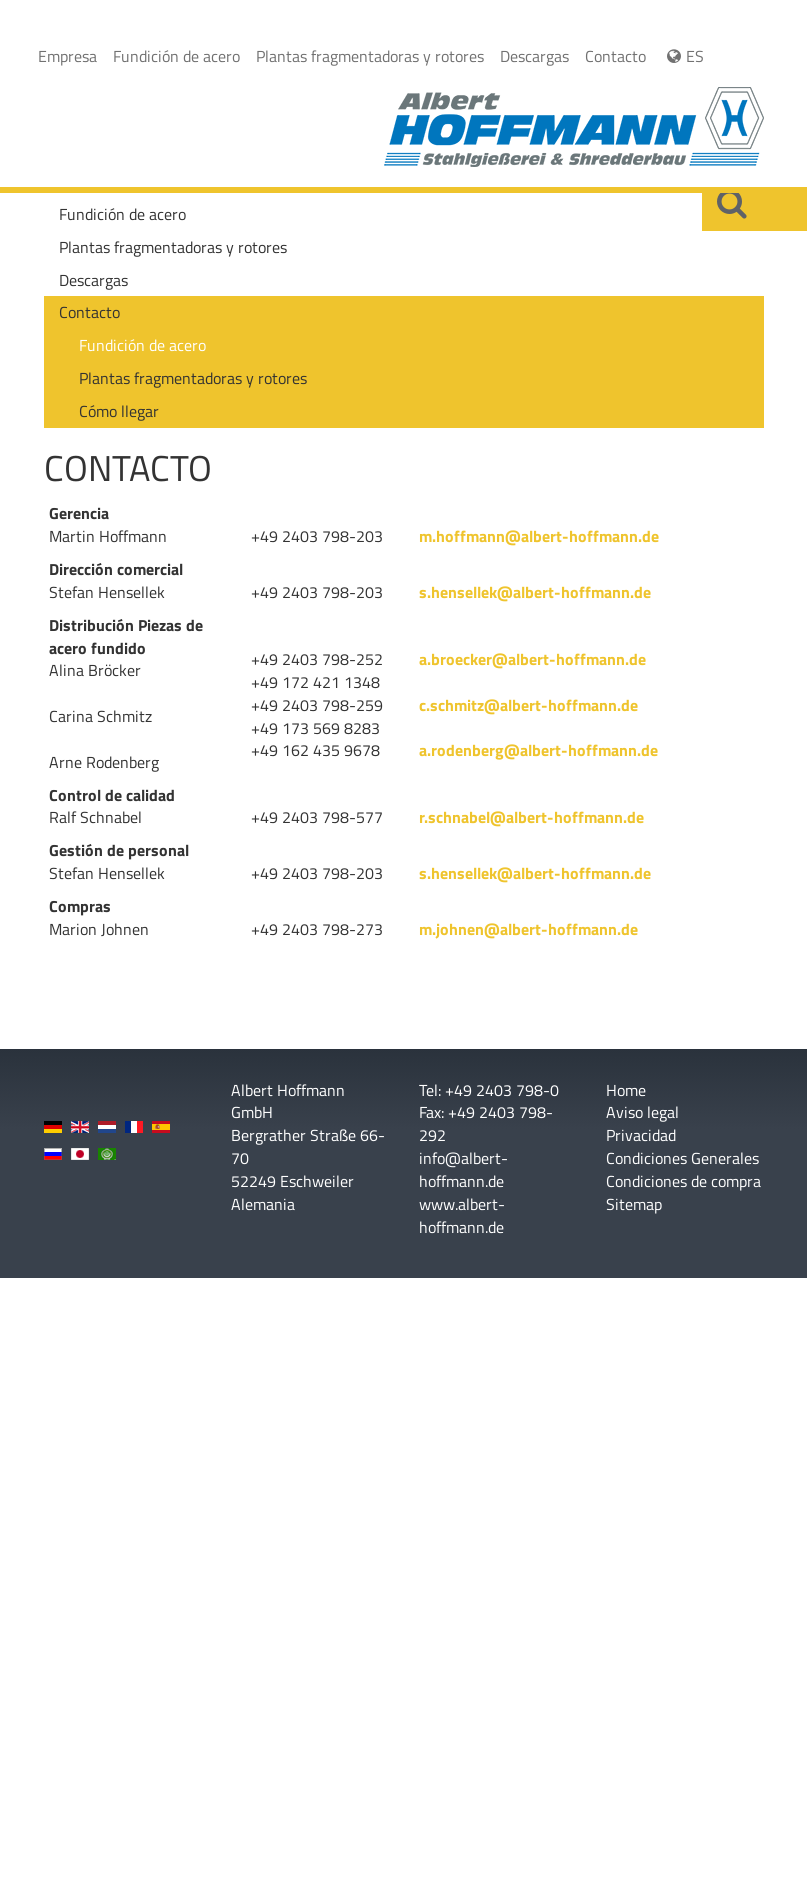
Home (626, 1090)
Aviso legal (642, 1112)
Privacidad (641, 1135)
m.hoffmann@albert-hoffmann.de (539, 536)
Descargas (534, 56)
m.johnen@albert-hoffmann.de (528, 929)
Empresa (67, 56)
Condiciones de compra (683, 1181)
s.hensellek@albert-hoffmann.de (535, 592)
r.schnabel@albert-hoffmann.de (531, 817)
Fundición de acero (176, 56)
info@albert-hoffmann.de (463, 1169)
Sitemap (634, 1204)
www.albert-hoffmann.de (462, 1215)
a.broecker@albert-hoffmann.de (532, 659)
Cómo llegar (119, 411)
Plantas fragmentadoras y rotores (370, 56)
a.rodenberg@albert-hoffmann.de (538, 750)
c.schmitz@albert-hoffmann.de (528, 705)
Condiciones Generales (682, 1158)
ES (683, 56)
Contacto (615, 56)
